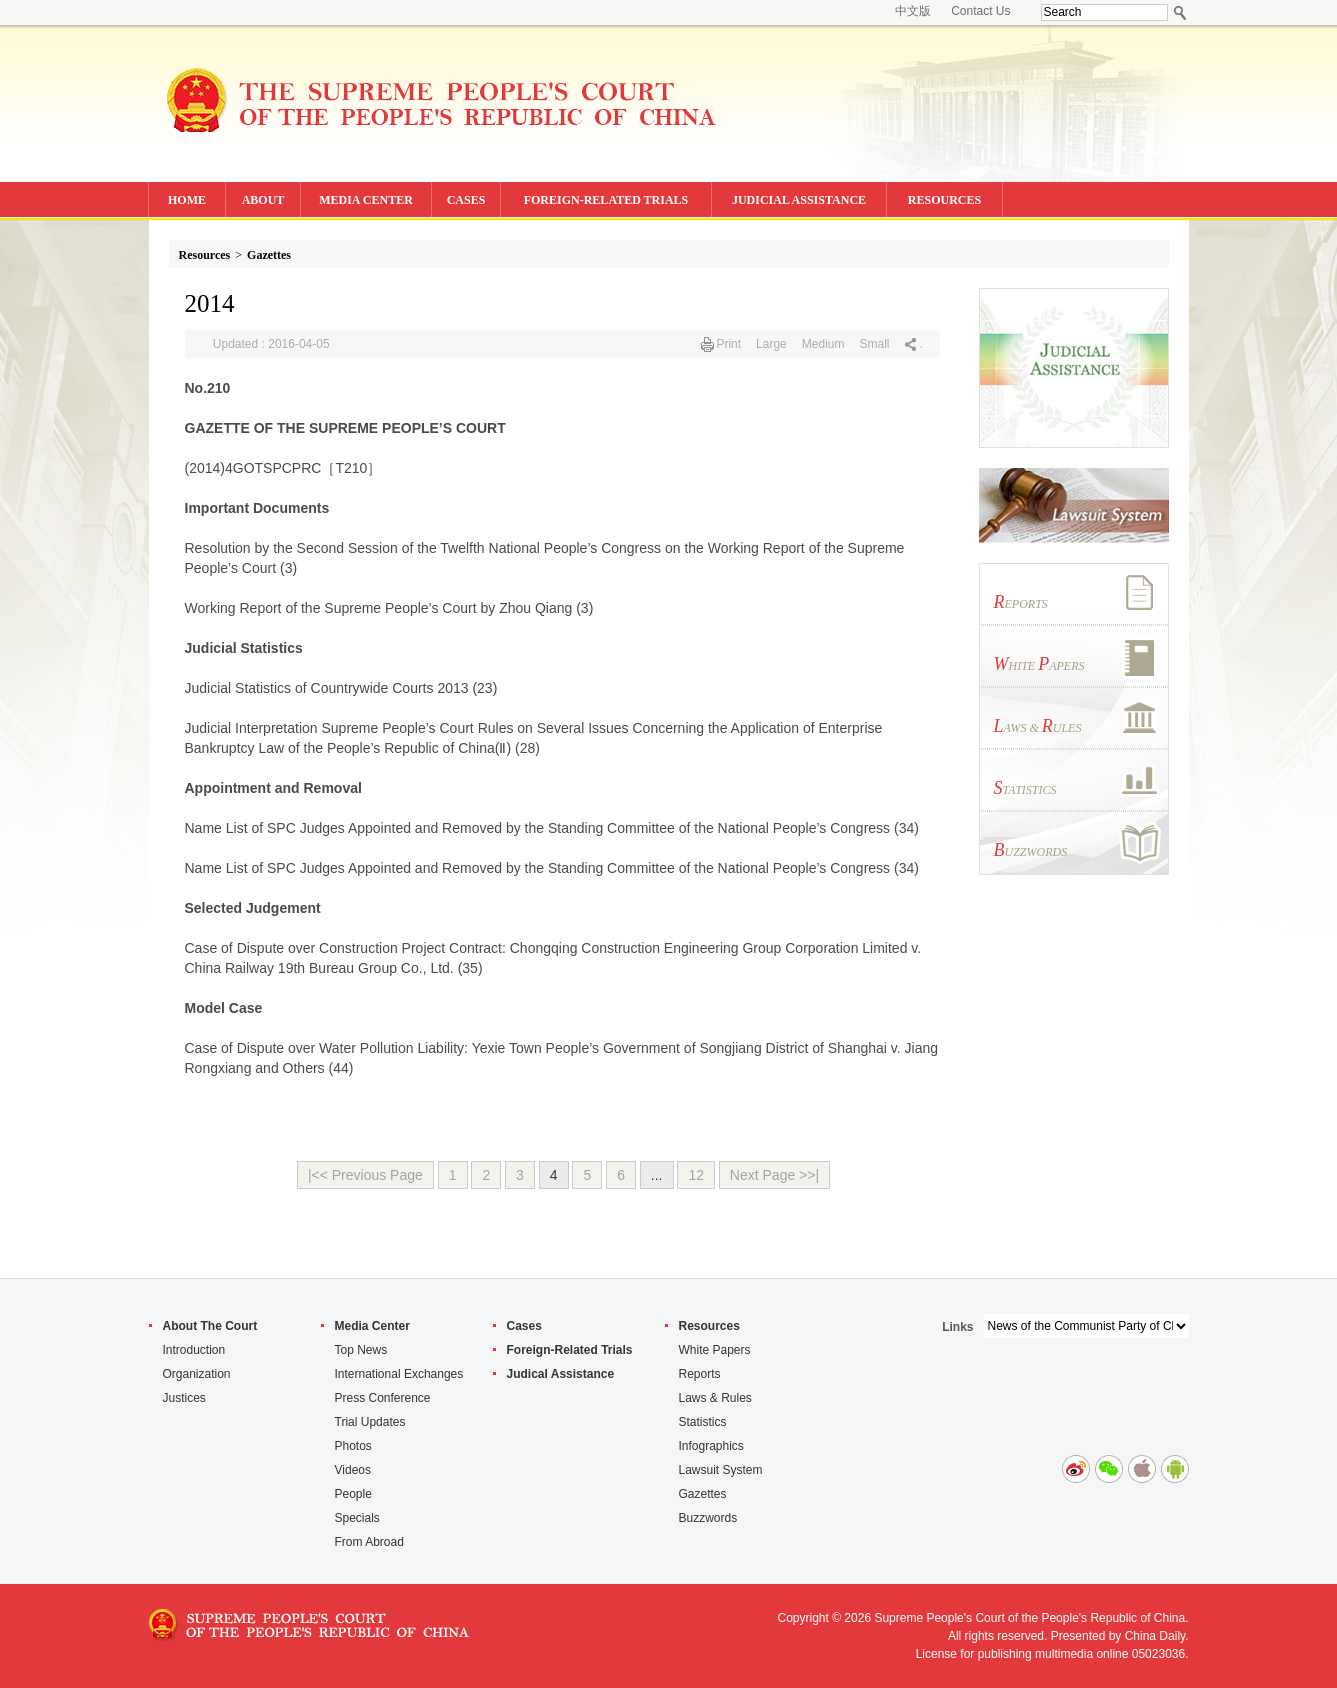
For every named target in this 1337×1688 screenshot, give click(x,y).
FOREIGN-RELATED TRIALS (606, 200)
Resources (205, 255)
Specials (357, 1518)
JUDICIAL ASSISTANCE (799, 200)
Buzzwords (708, 1518)
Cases (524, 1326)
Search (1180, 12)
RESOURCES (944, 200)
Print (728, 344)
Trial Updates (370, 1422)
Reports (700, 1374)
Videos (353, 1470)
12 (696, 1175)
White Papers (715, 1350)
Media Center (372, 1326)
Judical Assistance (561, 1374)
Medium (823, 344)
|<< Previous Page (365, 1175)
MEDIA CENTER (366, 200)
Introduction (194, 1350)
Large (771, 344)
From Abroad (369, 1542)
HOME (187, 200)
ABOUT (263, 200)
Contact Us (980, 11)
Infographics (711, 1446)
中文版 (913, 11)
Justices (184, 1398)
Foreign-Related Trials (570, 1350)
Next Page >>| (774, 1175)
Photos (353, 1446)
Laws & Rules (715, 1398)
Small (874, 344)
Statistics (703, 1422)
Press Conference (383, 1398)
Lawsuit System (721, 1470)
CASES (466, 200)
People (353, 1494)
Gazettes (269, 255)
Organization (197, 1374)
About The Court (210, 1326)
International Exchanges (399, 1374)
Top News (361, 1350)
